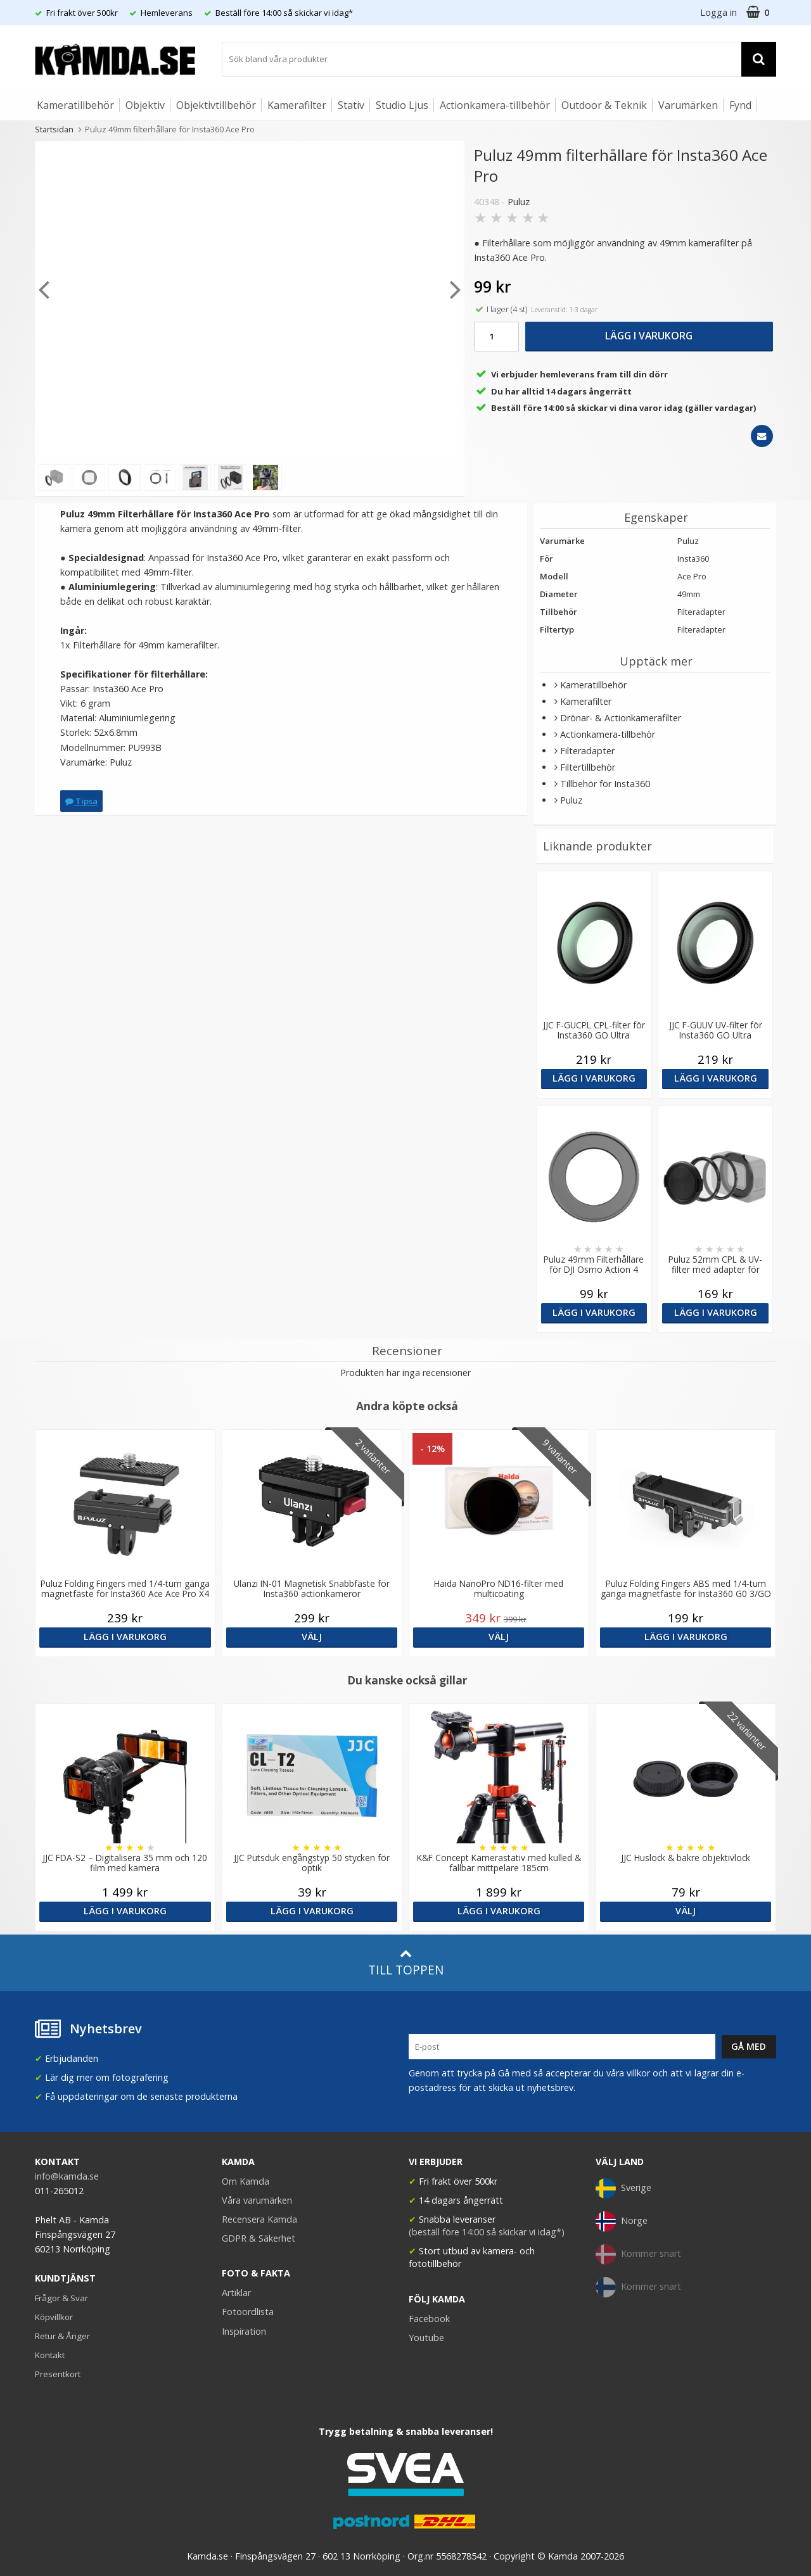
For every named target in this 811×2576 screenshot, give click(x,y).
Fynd (740, 105)
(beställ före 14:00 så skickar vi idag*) (487, 2232)
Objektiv (145, 105)
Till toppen (406, 1962)
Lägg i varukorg (649, 336)
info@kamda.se (67, 2176)
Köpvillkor (54, 2317)
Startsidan (54, 129)
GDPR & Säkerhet (258, 2238)
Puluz (519, 202)
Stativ (351, 105)
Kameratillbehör (75, 105)
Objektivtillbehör (216, 105)
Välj (312, 1637)
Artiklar (236, 2293)
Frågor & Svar (61, 2298)
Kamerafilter (296, 105)
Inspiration (244, 2331)
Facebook (429, 2319)
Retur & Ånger (62, 2336)
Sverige (623, 2188)
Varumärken (688, 105)
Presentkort (57, 2374)
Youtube (426, 2338)
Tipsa (81, 801)
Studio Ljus (402, 105)
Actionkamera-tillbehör (495, 105)
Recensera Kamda (259, 2219)
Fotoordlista (248, 2312)
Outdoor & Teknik (604, 105)
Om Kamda (245, 2181)
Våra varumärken (257, 2200)
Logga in (718, 12)
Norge (622, 2221)
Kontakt (50, 2355)
